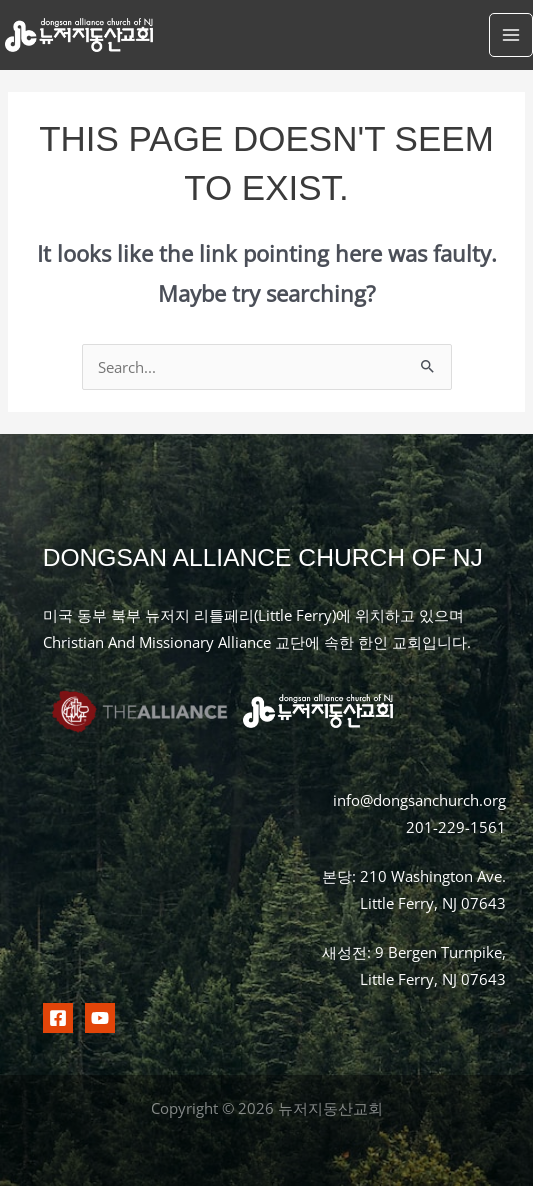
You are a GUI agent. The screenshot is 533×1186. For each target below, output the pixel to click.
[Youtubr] (100, 1018)
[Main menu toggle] (511, 35)
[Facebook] (58, 1018)
